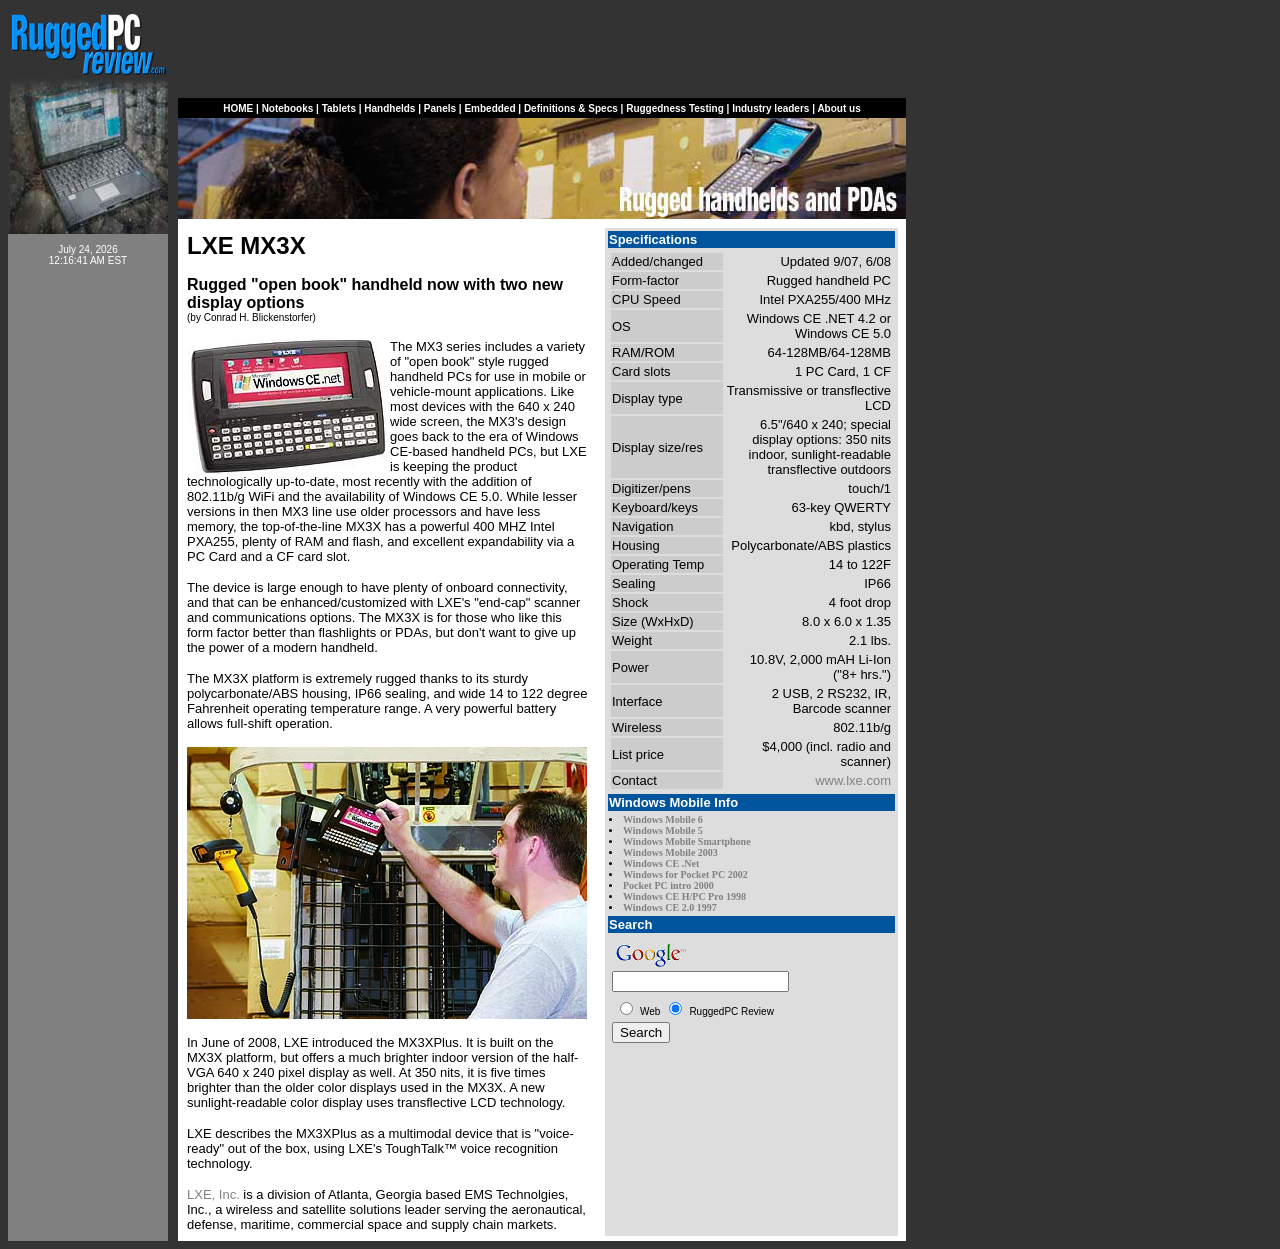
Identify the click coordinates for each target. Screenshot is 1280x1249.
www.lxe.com (853, 780)
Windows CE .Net (661, 863)
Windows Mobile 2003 (670, 852)
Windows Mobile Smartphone (687, 841)
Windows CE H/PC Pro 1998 (684, 896)
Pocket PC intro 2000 (668, 885)
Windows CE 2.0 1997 (670, 907)
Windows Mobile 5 (663, 830)
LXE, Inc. (213, 1194)
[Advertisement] (88, 582)
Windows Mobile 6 (663, 819)
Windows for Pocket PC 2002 (685, 874)
